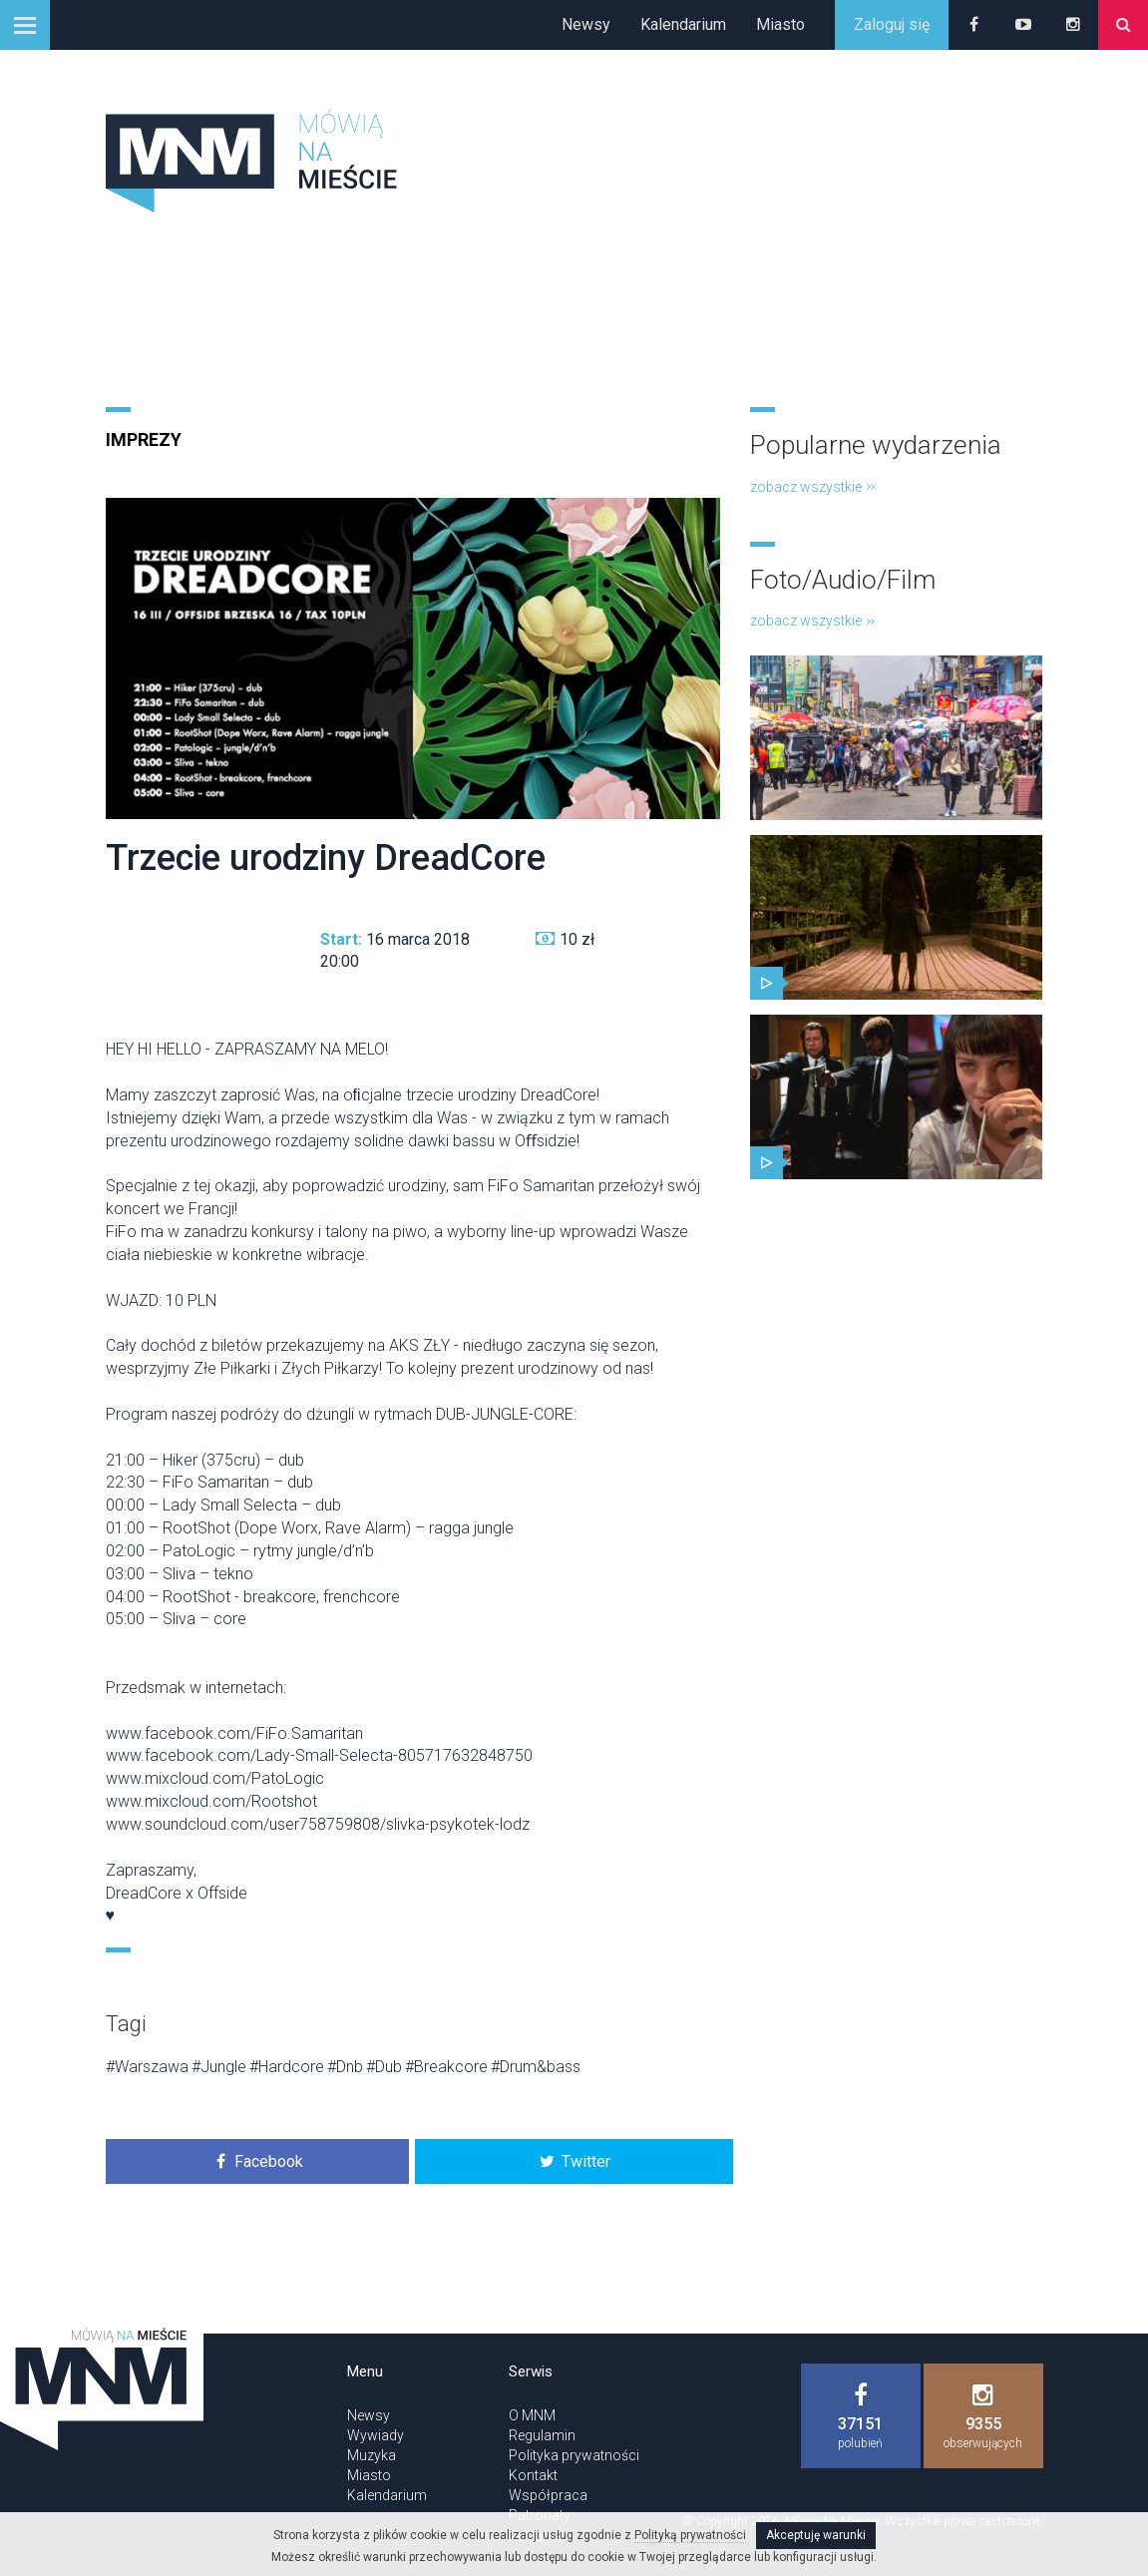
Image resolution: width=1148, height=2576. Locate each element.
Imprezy (144, 439)
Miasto (780, 24)
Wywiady (375, 2435)
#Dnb (345, 2066)
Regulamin (542, 2435)
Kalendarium (683, 24)
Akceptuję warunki (816, 2535)
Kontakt (533, 2475)
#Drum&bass (535, 2066)
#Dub (384, 2066)
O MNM (532, 2415)
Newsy (586, 24)
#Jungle (218, 2066)
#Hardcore (286, 2066)
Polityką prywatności (690, 2535)
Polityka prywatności (574, 2455)
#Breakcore (446, 2066)
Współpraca (548, 2495)
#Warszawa (147, 2066)
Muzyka (371, 2455)
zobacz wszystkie (812, 487)
